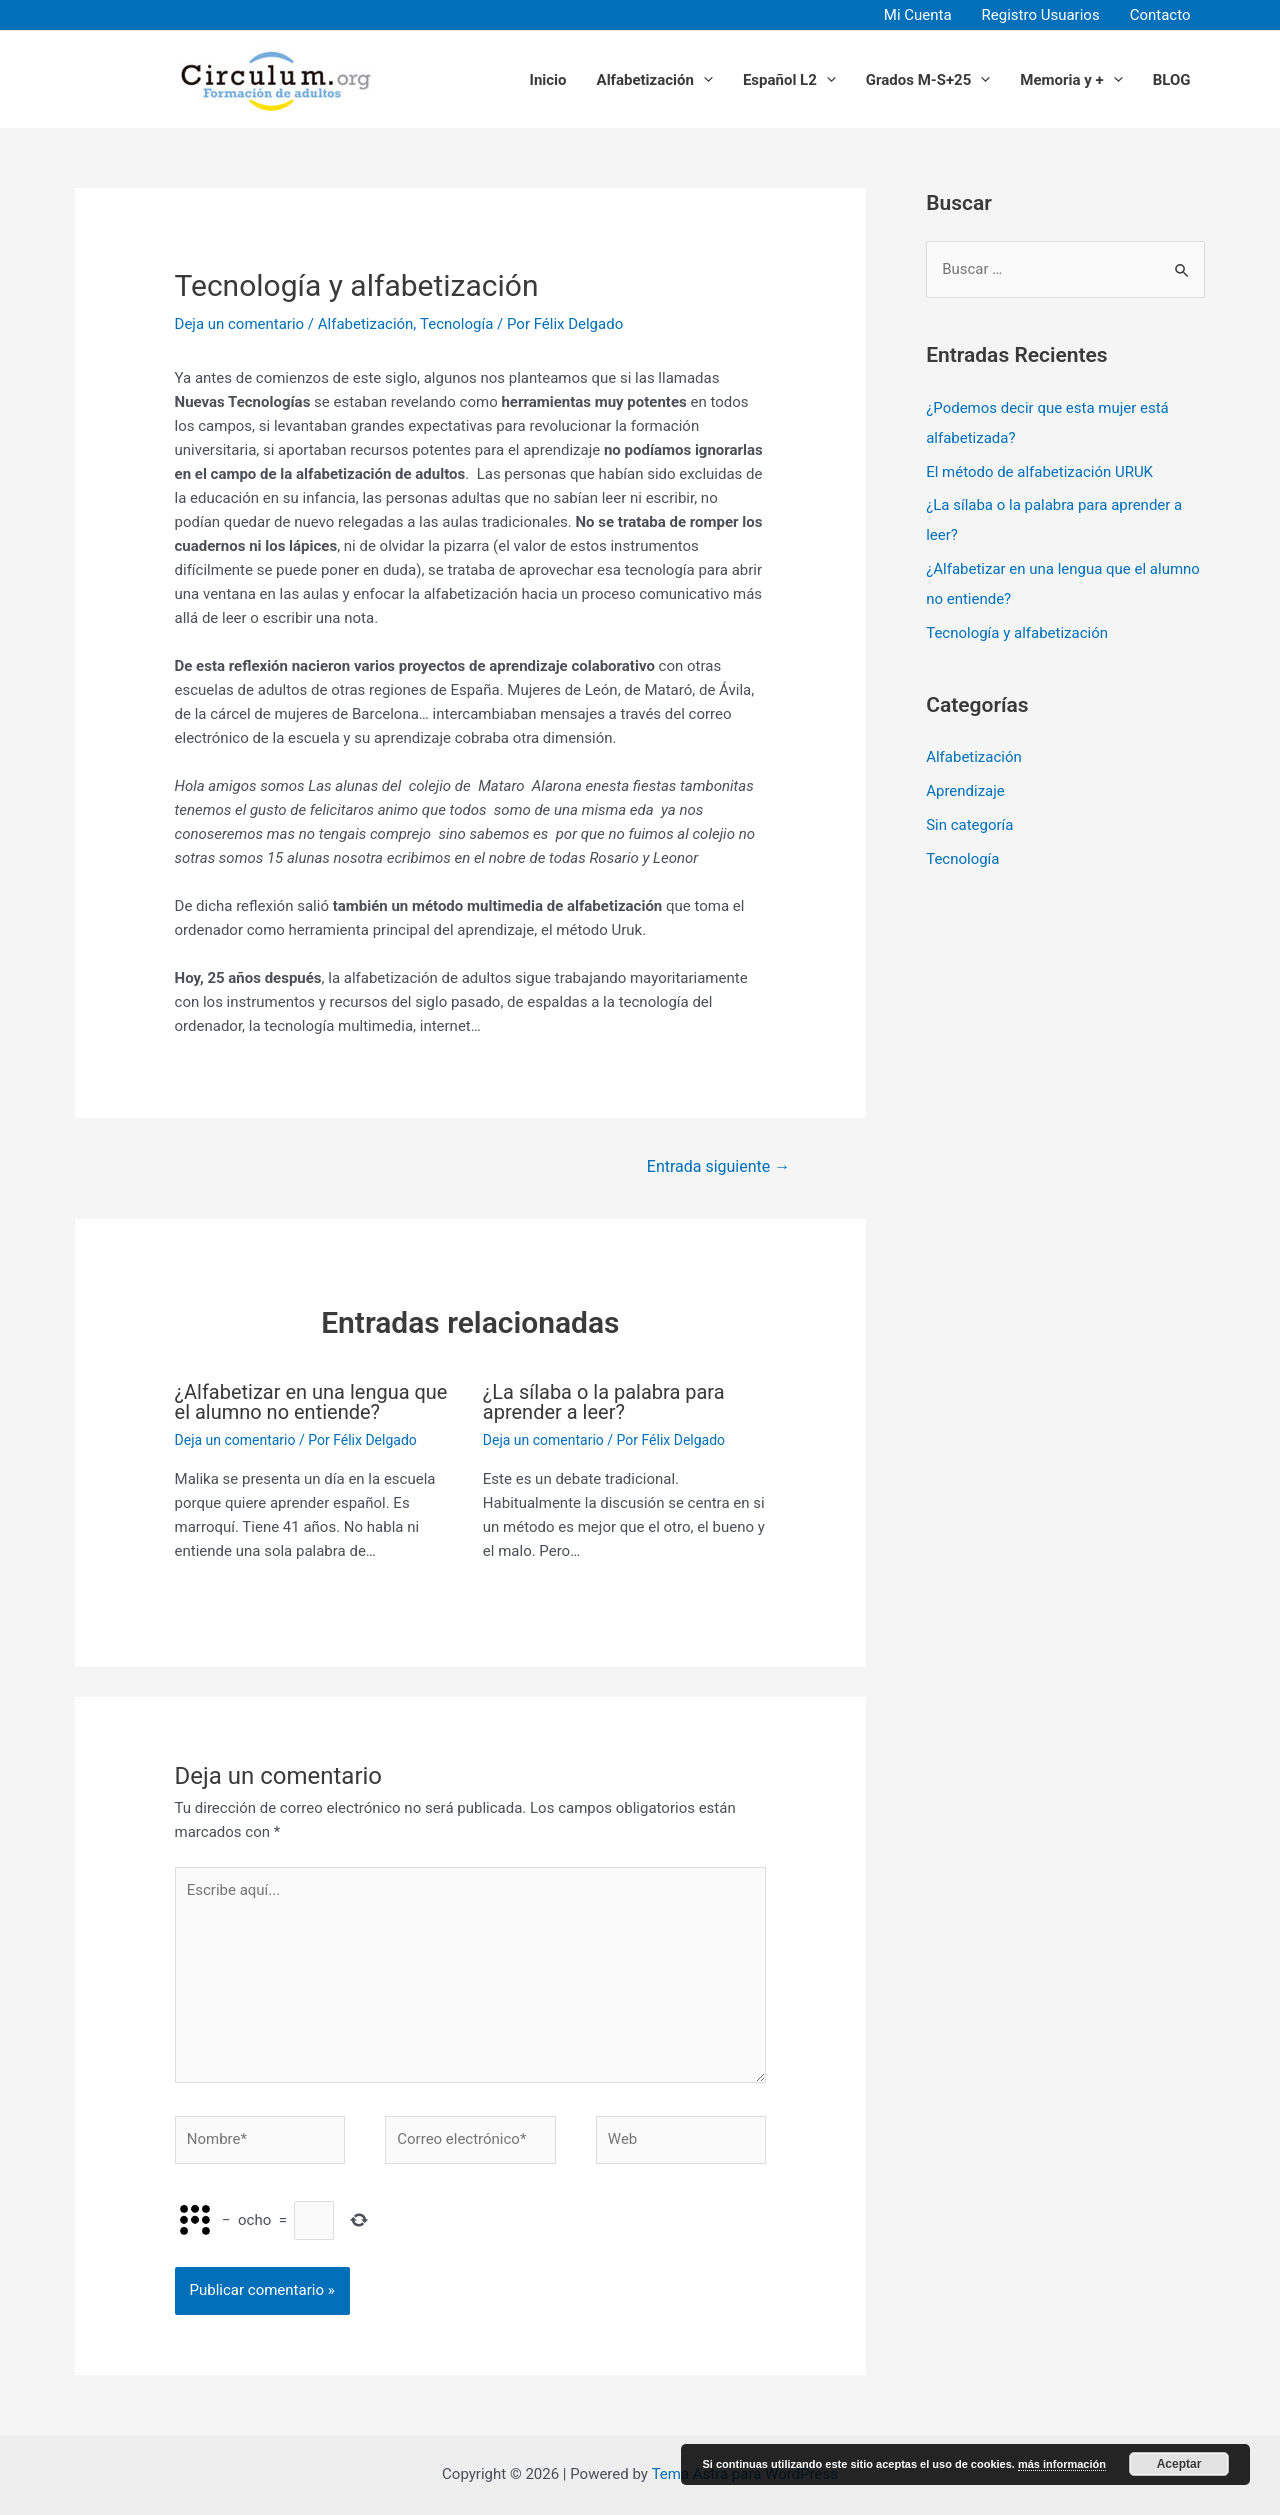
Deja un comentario (240, 324)
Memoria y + (1071, 79)
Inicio (548, 79)
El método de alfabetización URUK (1039, 472)
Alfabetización (655, 79)
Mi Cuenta (918, 15)
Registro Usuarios (1041, 15)
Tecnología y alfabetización (1017, 633)
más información (1062, 2465)
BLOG (1172, 79)
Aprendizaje (965, 791)
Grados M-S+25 (928, 79)
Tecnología (456, 324)
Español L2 (789, 79)
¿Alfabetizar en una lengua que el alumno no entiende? (311, 1402)
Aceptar (1179, 2465)
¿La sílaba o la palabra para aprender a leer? (604, 1402)
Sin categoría (969, 825)
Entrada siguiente (718, 1166)
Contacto (1160, 15)
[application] (703, 79)
